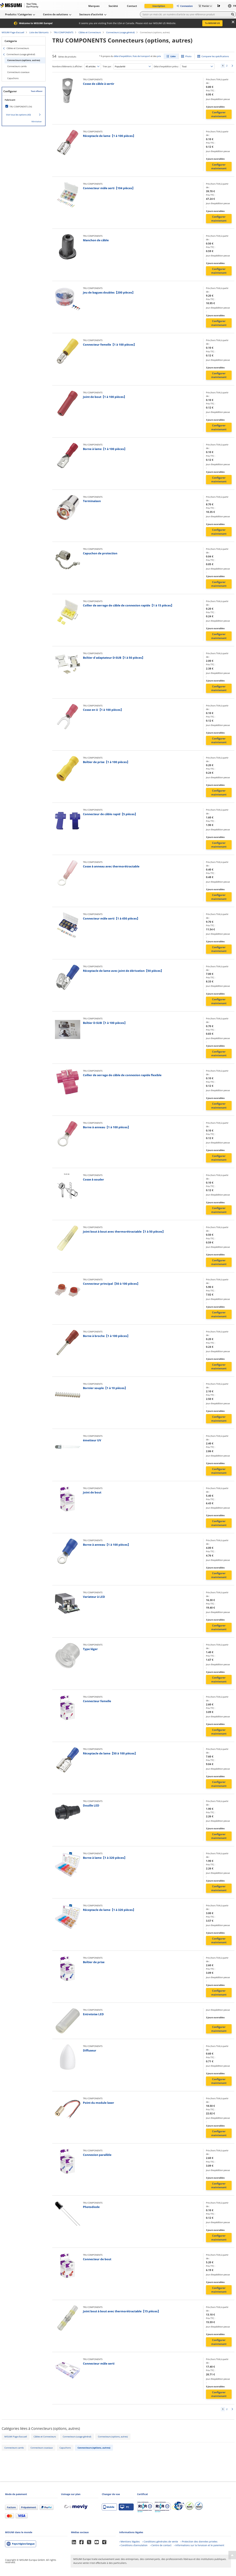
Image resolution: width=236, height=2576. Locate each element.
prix (159, 56)
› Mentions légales (129, 2541)
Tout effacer (36, 91)
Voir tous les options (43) (18, 114)
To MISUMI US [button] (212, 23)
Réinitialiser (37, 121)
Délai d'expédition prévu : (166, 66)
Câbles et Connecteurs (90, 32)
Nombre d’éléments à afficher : (67, 66)
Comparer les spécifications (215, 56)
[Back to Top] (232, 2555)
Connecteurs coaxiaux (18, 72)
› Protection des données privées (199, 2541)
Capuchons (13, 78)
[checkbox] (23, 106)
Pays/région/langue (23, 2543)
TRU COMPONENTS (63, 32)
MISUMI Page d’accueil (13, 32)
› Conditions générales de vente (160, 2541)
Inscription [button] (158, 6)
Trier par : (107, 66)
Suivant (232, 66)
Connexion (184, 6)
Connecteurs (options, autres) (23, 60)
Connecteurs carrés (17, 66)
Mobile (108, 2507)
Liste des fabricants (39, 32)
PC (124, 2507)
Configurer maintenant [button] (219, 114)
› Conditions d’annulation (133, 2545)
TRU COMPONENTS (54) (20, 106)
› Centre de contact (160, 2545)
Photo (188, 56)
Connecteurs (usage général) (120, 32)
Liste (173, 56)
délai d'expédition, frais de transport (132, 56)
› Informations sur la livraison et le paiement (199, 2545)
